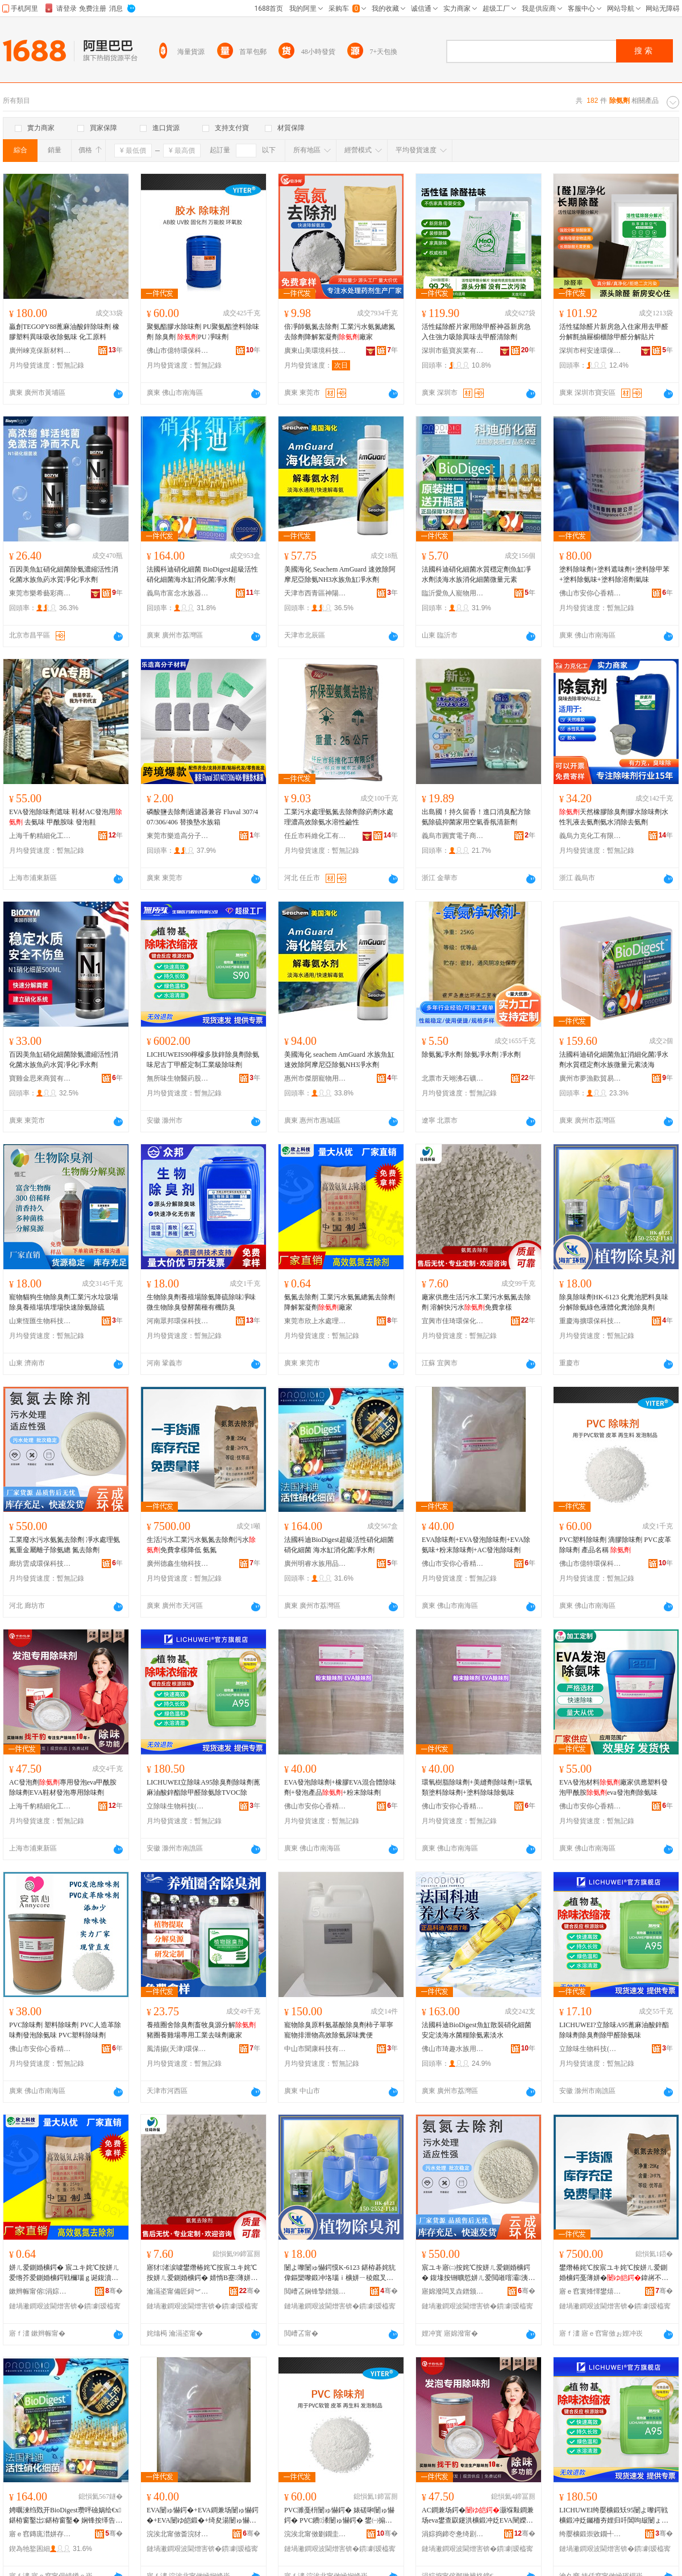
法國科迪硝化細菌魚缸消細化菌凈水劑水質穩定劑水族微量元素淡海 (613, 1060)
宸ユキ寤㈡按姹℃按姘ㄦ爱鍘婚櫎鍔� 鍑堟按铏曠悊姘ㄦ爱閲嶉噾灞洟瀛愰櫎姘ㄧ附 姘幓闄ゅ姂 (478, 2273)
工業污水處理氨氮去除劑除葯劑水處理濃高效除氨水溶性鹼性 (338, 817)
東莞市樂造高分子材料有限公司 (178, 836)
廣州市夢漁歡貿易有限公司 (590, 1078)
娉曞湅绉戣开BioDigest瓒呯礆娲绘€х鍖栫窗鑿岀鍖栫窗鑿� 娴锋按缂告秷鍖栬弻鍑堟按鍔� (65, 2515)
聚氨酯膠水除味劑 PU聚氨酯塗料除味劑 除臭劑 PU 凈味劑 (203, 332)
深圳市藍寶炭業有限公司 (453, 351)
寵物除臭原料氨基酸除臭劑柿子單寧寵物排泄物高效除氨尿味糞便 (338, 2030)
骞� (114, 2291)
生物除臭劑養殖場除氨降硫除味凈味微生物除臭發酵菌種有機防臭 (201, 1302)
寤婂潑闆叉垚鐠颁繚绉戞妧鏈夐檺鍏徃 (453, 2291)
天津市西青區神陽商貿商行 (315, 593)
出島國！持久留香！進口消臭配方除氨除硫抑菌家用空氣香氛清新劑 (476, 817)
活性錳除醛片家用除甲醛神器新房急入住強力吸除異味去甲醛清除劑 (476, 332)
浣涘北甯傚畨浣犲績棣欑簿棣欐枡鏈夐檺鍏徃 (178, 2534)
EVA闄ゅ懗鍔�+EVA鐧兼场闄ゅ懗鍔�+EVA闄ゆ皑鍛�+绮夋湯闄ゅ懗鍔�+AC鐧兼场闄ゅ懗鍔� (203, 2515)
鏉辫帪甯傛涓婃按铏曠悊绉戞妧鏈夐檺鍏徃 (40, 2291)
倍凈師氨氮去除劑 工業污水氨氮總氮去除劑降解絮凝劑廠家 (339, 332)
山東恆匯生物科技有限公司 (40, 1321)
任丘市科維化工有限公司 (315, 836)
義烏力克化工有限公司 (590, 836)
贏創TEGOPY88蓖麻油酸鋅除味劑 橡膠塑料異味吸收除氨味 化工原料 (64, 332)
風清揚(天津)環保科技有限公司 (178, 2049)
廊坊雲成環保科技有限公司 (40, 1564)
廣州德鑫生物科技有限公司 (178, 1564)
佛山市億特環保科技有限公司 (178, 351)
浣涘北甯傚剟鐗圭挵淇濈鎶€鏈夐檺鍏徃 (315, 2534)
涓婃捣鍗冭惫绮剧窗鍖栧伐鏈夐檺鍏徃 (453, 2534)
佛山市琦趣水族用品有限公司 (453, 2049)
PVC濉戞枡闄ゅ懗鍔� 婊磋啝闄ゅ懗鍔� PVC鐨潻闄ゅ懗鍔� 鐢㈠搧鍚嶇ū (339, 2515)
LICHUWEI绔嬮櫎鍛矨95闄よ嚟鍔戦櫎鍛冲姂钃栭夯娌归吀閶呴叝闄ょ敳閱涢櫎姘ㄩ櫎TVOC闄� (613, 2515)
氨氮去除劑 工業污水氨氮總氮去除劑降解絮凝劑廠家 (339, 1302)
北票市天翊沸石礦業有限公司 (453, 1078)
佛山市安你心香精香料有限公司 (590, 593)
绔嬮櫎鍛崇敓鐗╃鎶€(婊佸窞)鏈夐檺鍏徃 (590, 2534)
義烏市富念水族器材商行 (178, 593)
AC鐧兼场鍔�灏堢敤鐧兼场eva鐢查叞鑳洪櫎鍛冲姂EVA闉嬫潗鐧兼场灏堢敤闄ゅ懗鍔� (478, 2515)
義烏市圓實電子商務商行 (453, 836)
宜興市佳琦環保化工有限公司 (453, 1321)
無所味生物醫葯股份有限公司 (178, 1078)
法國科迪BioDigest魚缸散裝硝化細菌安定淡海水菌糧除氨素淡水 (476, 2030)
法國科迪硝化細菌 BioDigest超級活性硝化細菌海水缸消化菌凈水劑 (202, 574)
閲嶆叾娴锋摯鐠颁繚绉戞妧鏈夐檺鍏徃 (315, 2291)
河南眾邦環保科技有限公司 (178, 1321)
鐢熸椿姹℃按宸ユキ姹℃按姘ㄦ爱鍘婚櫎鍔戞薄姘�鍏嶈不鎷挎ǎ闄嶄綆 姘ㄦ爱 (613, 2273)
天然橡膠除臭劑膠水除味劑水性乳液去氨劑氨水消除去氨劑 (613, 817)
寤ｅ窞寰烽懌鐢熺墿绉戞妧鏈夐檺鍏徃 (590, 2291)
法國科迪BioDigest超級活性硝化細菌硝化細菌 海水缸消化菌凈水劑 (339, 1545)
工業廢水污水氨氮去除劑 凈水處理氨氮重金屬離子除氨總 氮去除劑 (64, 1545)
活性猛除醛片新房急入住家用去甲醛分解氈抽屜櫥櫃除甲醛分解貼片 (613, 332)
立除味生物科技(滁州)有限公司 (178, 1806)
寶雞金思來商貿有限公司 (40, 1078)
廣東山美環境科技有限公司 (315, 351)
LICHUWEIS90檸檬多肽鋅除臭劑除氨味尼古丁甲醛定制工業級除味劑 (203, 1060)
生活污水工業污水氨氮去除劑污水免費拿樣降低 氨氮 (201, 1545)
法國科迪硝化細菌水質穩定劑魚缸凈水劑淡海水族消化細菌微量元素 (476, 574)
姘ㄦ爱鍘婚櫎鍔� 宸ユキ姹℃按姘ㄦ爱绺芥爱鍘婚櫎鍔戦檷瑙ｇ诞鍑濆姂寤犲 (64, 2273)
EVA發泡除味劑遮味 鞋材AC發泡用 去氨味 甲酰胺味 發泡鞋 (65, 817)
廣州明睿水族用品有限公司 (315, 1564)
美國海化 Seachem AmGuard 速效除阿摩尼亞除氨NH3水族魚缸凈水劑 (340, 574)
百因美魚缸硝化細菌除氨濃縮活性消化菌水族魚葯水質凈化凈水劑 (63, 574)
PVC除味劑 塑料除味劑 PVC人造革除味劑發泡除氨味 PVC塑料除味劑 (65, 2030)
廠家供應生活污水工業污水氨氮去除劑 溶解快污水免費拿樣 (476, 1302)
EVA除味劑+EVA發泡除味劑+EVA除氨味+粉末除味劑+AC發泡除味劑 (476, 1545)
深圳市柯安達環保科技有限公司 (590, 351)
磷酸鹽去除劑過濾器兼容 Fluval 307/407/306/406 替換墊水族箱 (202, 817)
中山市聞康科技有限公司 (315, 2049)
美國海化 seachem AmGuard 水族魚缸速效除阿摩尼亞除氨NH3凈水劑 (339, 1060)
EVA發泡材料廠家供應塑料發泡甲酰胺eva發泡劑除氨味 (613, 1787)
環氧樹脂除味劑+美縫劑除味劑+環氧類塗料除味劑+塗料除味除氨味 (477, 1787)
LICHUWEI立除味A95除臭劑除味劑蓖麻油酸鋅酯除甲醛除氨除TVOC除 (203, 1787)
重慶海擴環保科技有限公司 (590, 1321)
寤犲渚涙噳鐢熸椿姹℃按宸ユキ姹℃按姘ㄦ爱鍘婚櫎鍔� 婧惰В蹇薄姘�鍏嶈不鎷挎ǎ (202, 2273)
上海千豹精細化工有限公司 (40, 836)
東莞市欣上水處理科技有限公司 (315, 1321)
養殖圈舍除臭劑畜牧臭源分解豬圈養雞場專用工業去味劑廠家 (201, 2030)
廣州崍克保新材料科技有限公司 (40, 351)
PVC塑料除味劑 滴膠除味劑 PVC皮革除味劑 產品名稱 (615, 1545)
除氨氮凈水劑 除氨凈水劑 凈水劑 (471, 1054)
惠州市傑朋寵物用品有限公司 (315, 1078)
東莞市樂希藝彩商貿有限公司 (40, 593)
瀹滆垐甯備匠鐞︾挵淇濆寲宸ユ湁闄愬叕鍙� (178, 2291)
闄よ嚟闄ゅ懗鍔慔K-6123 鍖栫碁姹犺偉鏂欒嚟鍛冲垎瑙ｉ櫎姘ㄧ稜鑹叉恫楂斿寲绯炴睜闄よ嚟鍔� (340, 2273)
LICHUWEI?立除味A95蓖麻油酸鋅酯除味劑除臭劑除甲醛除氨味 (614, 2030)
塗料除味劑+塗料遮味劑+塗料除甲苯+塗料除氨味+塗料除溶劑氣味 (614, 574)
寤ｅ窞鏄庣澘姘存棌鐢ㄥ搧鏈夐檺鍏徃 (40, 2534)
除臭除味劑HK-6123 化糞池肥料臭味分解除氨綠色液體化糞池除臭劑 (613, 1302)
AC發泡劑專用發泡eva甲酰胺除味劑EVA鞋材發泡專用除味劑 (63, 1787)
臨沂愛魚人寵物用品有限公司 (453, 593)
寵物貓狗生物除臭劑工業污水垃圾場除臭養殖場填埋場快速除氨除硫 (63, 1302)
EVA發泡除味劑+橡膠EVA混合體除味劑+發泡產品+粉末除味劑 (340, 1787)
